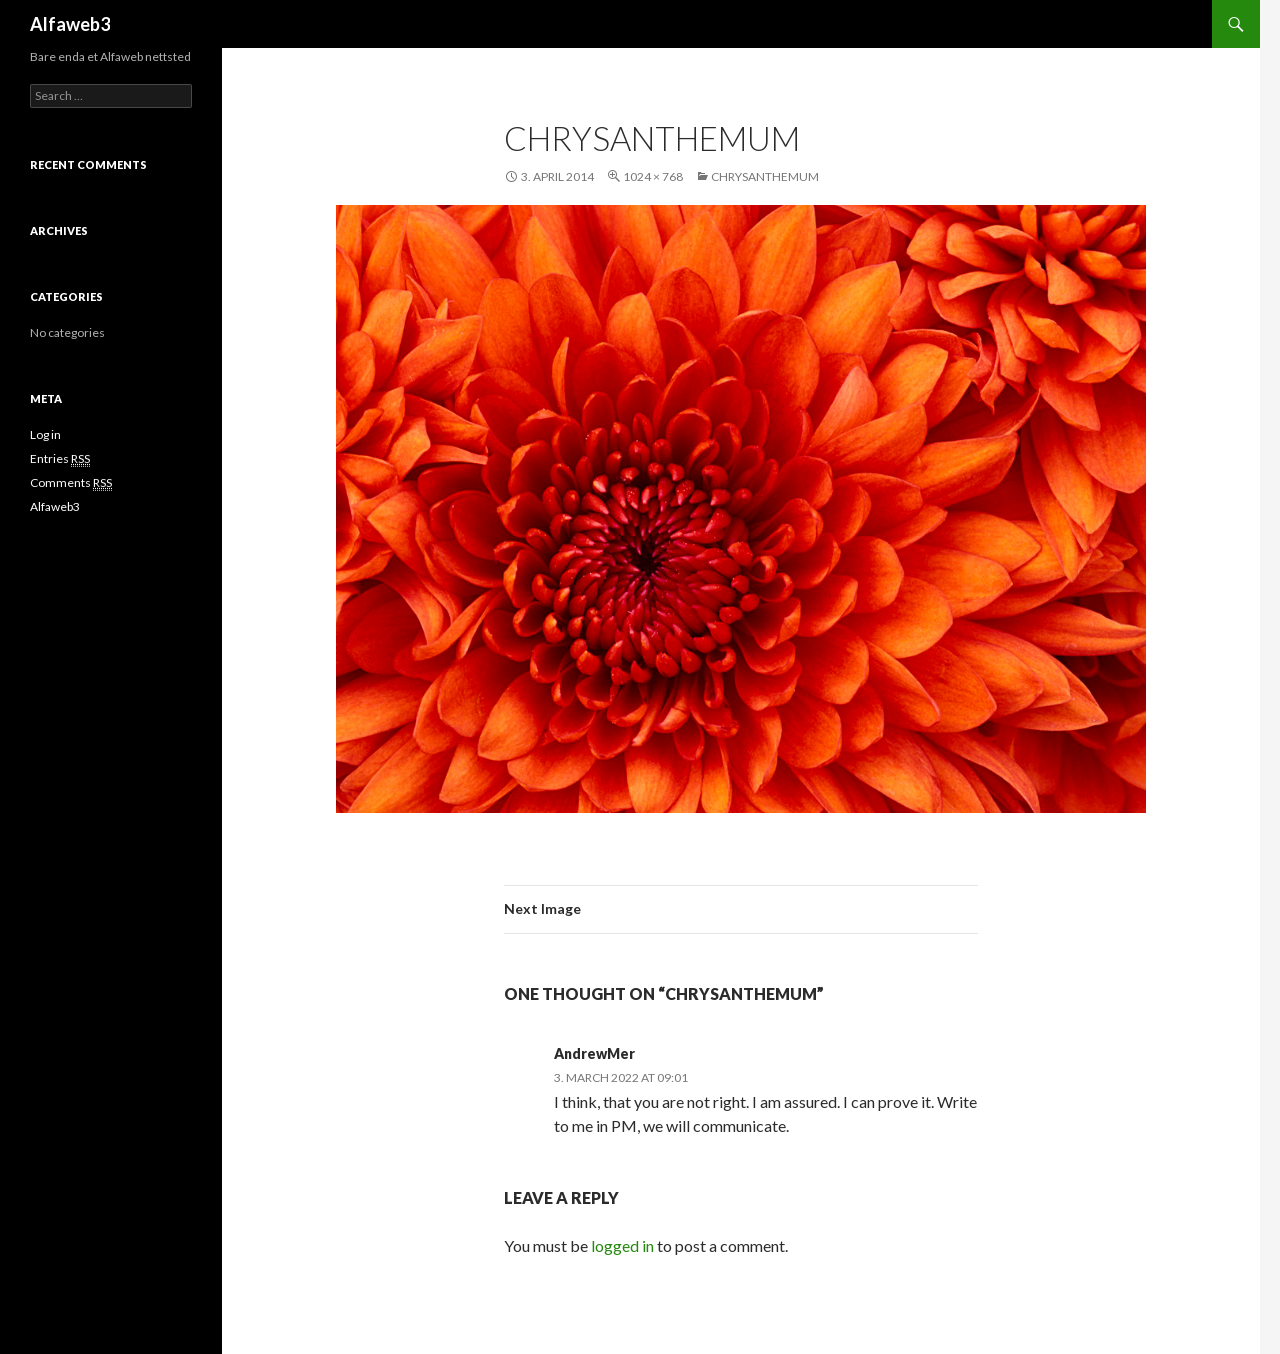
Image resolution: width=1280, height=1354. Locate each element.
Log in (45, 434)
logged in (622, 1245)
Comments (71, 483)
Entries (60, 459)
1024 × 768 (653, 176)
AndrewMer (594, 1053)
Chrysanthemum (765, 176)
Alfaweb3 (70, 24)
